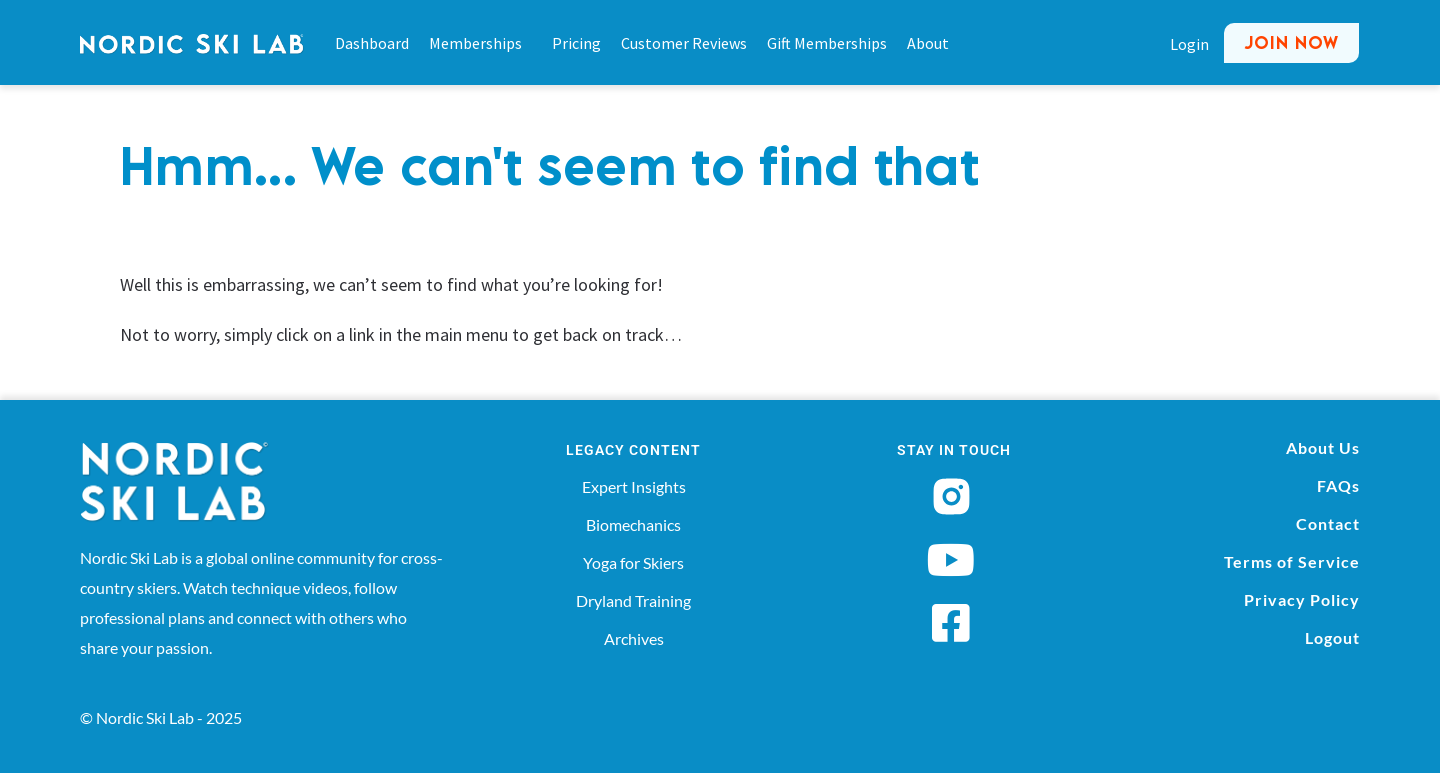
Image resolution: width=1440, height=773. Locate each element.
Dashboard (372, 43)
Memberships (480, 43)
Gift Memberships (827, 43)
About (928, 43)
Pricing (576, 43)
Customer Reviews (684, 43)
